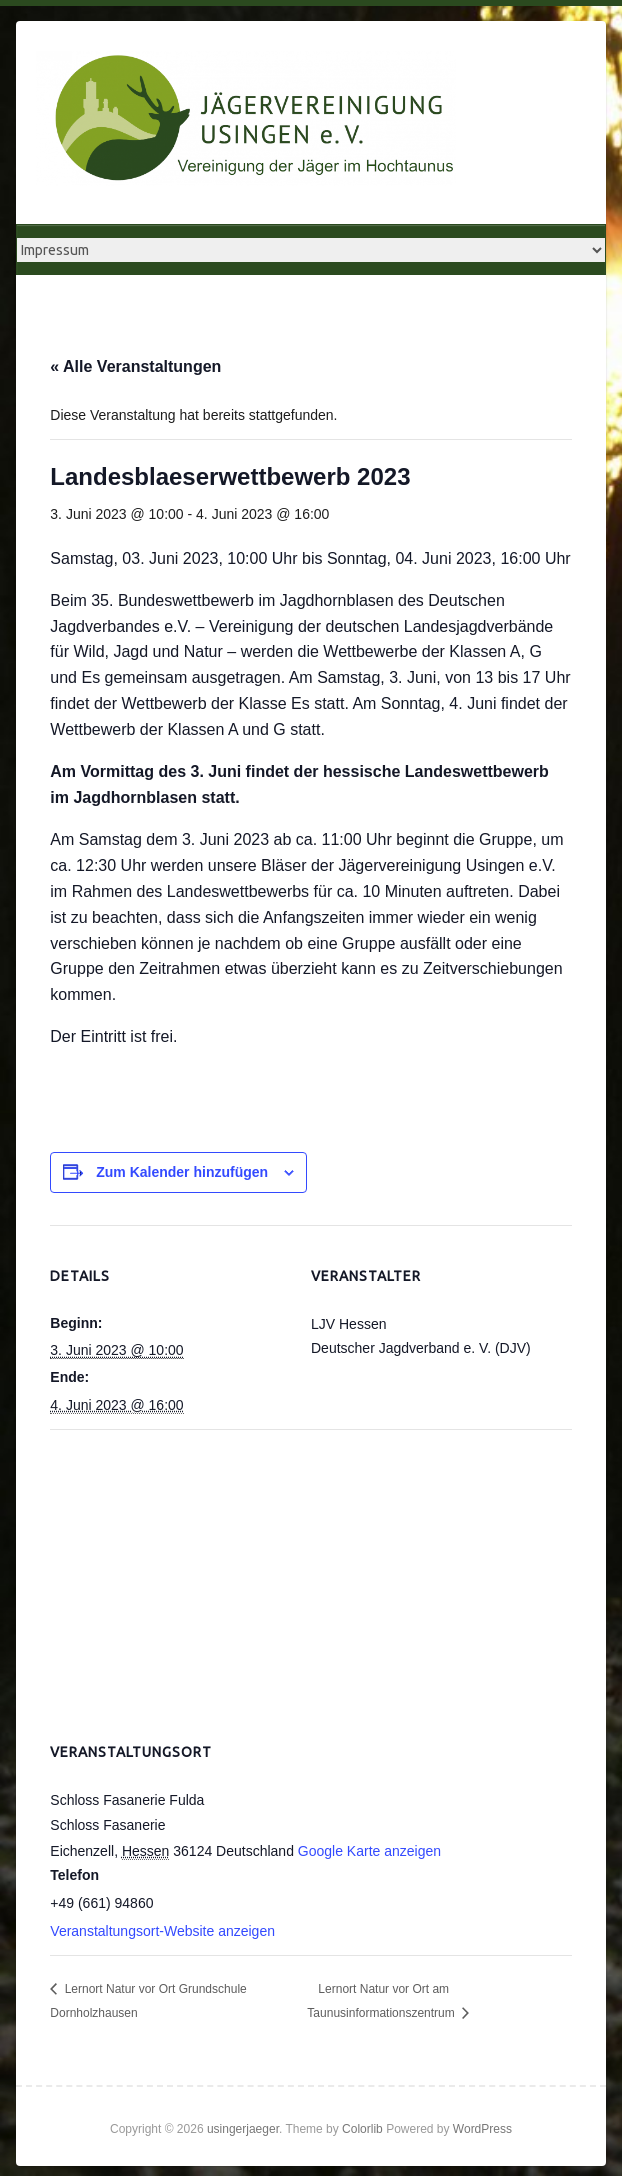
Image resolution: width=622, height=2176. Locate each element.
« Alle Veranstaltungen (135, 366)
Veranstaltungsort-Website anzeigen (162, 1931)
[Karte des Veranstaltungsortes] (310, 1573)
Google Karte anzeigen (369, 1851)
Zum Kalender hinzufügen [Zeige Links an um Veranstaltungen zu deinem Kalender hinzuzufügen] (182, 1172)
